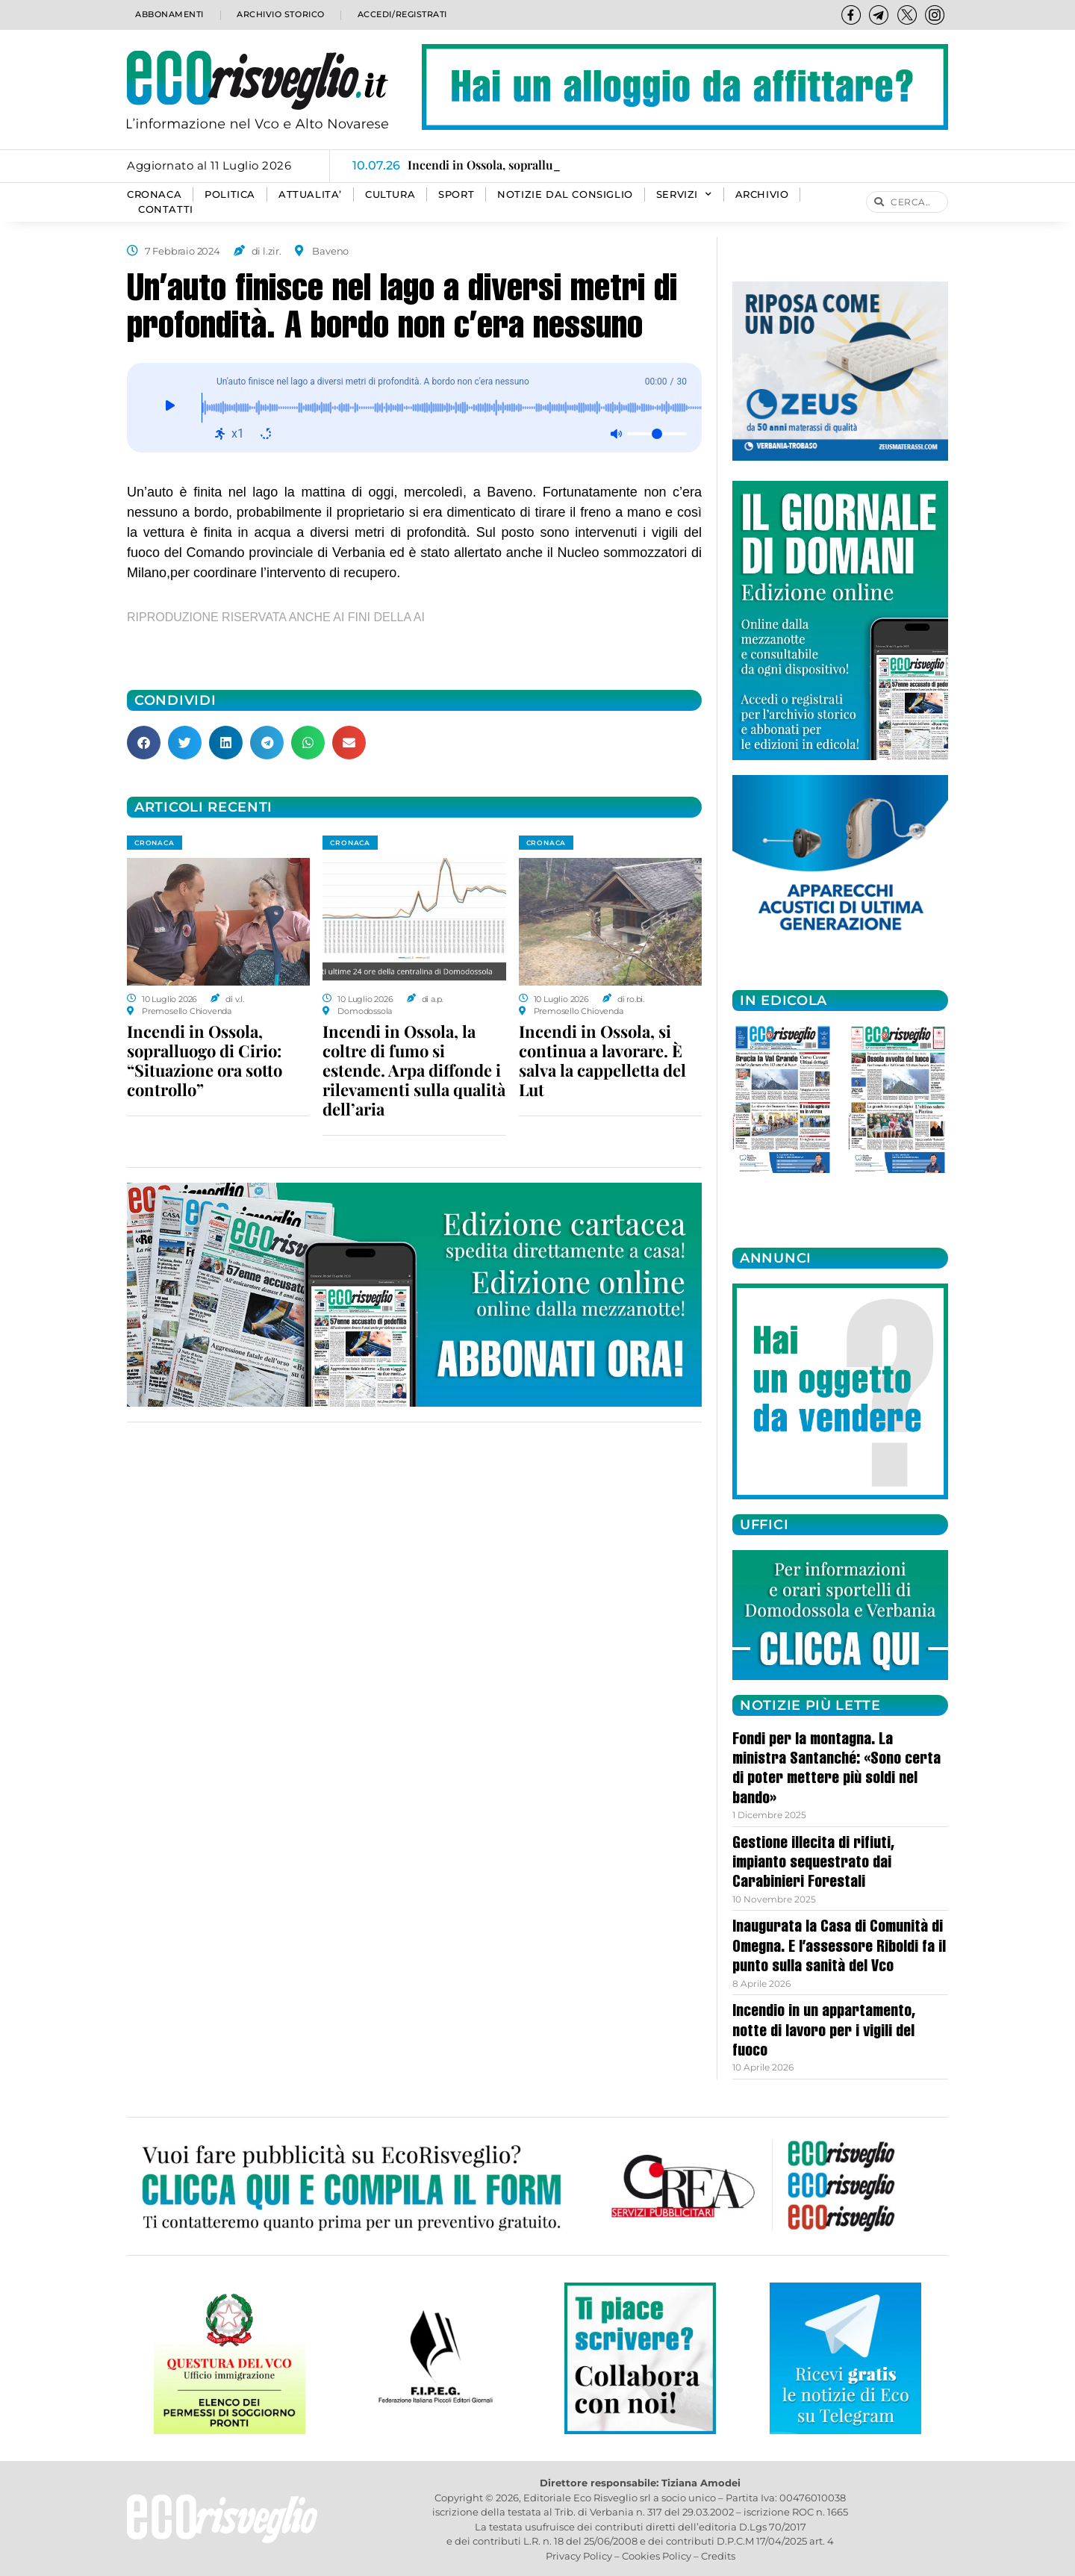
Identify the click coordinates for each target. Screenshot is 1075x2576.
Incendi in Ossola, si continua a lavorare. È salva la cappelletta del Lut (602, 1060)
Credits (718, 2556)
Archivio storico (278, 14)
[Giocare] (170, 407)
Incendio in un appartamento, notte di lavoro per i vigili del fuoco (823, 2032)
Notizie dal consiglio (565, 194)
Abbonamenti (168, 14)
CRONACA (154, 194)
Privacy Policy (579, 2556)
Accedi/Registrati (401, 14)
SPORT (456, 194)
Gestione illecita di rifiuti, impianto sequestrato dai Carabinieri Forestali (813, 1864)
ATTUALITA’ (310, 194)
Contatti (165, 209)
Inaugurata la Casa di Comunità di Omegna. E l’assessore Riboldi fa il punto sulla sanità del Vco (839, 1948)
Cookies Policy (656, 2556)
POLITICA (230, 194)
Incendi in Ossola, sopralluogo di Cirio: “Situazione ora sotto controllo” (204, 1060)
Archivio (762, 194)
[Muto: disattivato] (616, 434)
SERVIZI (684, 194)
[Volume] (657, 433)
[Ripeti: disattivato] (266, 434)
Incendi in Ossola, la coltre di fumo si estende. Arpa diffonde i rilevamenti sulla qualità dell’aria (413, 1070)
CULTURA (390, 194)
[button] (144, 742)
